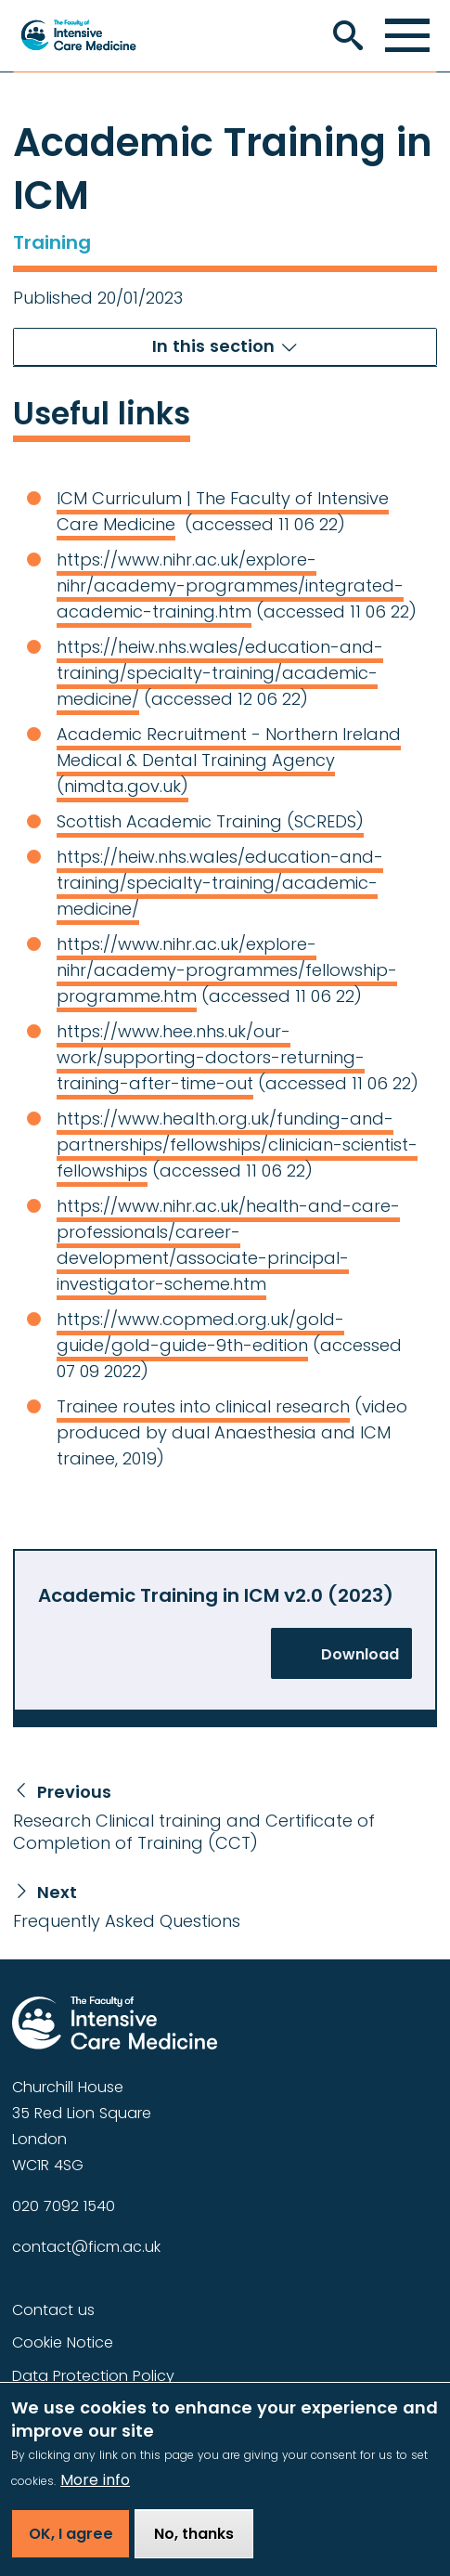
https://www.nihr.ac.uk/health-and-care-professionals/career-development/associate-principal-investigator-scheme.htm (228, 1244)
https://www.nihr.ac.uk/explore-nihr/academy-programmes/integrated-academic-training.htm (230, 585)
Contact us (53, 2310)
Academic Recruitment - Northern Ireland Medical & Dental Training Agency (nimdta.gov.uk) (229, 760)
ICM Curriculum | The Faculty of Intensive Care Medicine (223, 511)
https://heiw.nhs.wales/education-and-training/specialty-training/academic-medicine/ (220, 672)
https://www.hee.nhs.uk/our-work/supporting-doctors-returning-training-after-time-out (211, 1057)
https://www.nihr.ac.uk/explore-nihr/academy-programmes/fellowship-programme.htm (227, 970)
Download (360, 1654)
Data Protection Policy (93, 2376)
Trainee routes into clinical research (203, 1406)
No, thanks (194, 2547)
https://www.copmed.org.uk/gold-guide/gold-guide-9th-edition (200, 1332)
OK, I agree (71, 2547)
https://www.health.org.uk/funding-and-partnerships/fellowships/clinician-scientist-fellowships (237, 1144)
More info (95, 2493)
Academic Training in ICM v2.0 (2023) (215, 1595)
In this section (213, 346)
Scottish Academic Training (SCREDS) (210, 821)
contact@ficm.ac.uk (86, 2246)
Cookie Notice (62, 2342)
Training (52, 242)
